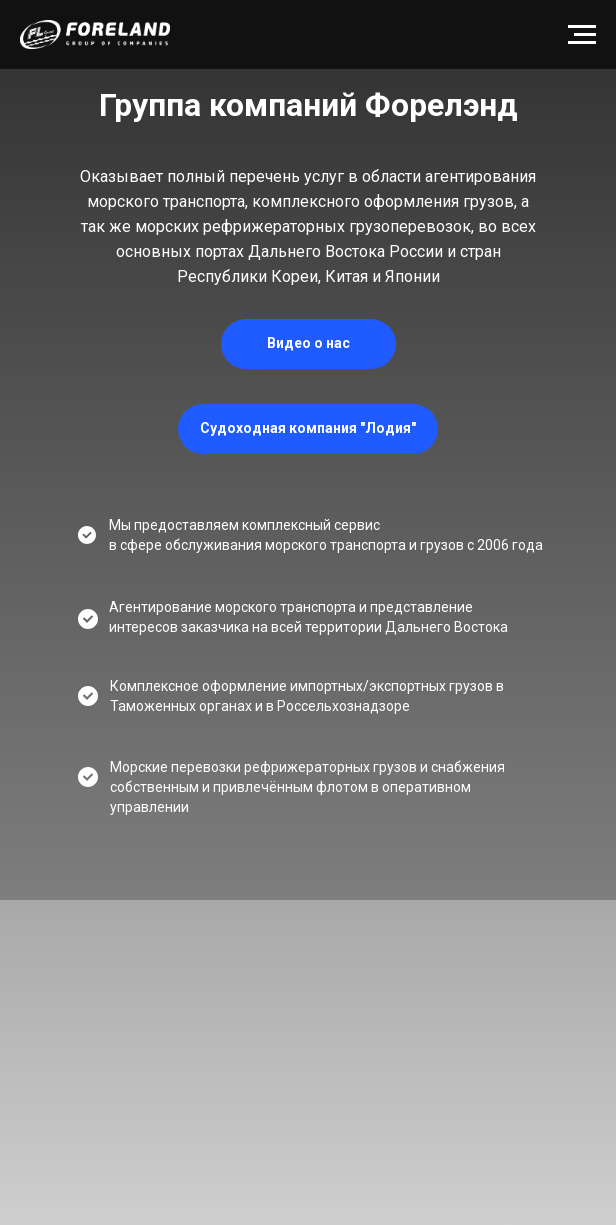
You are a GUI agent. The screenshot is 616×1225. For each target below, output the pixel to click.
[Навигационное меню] (582, 35)
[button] (308, 344)
